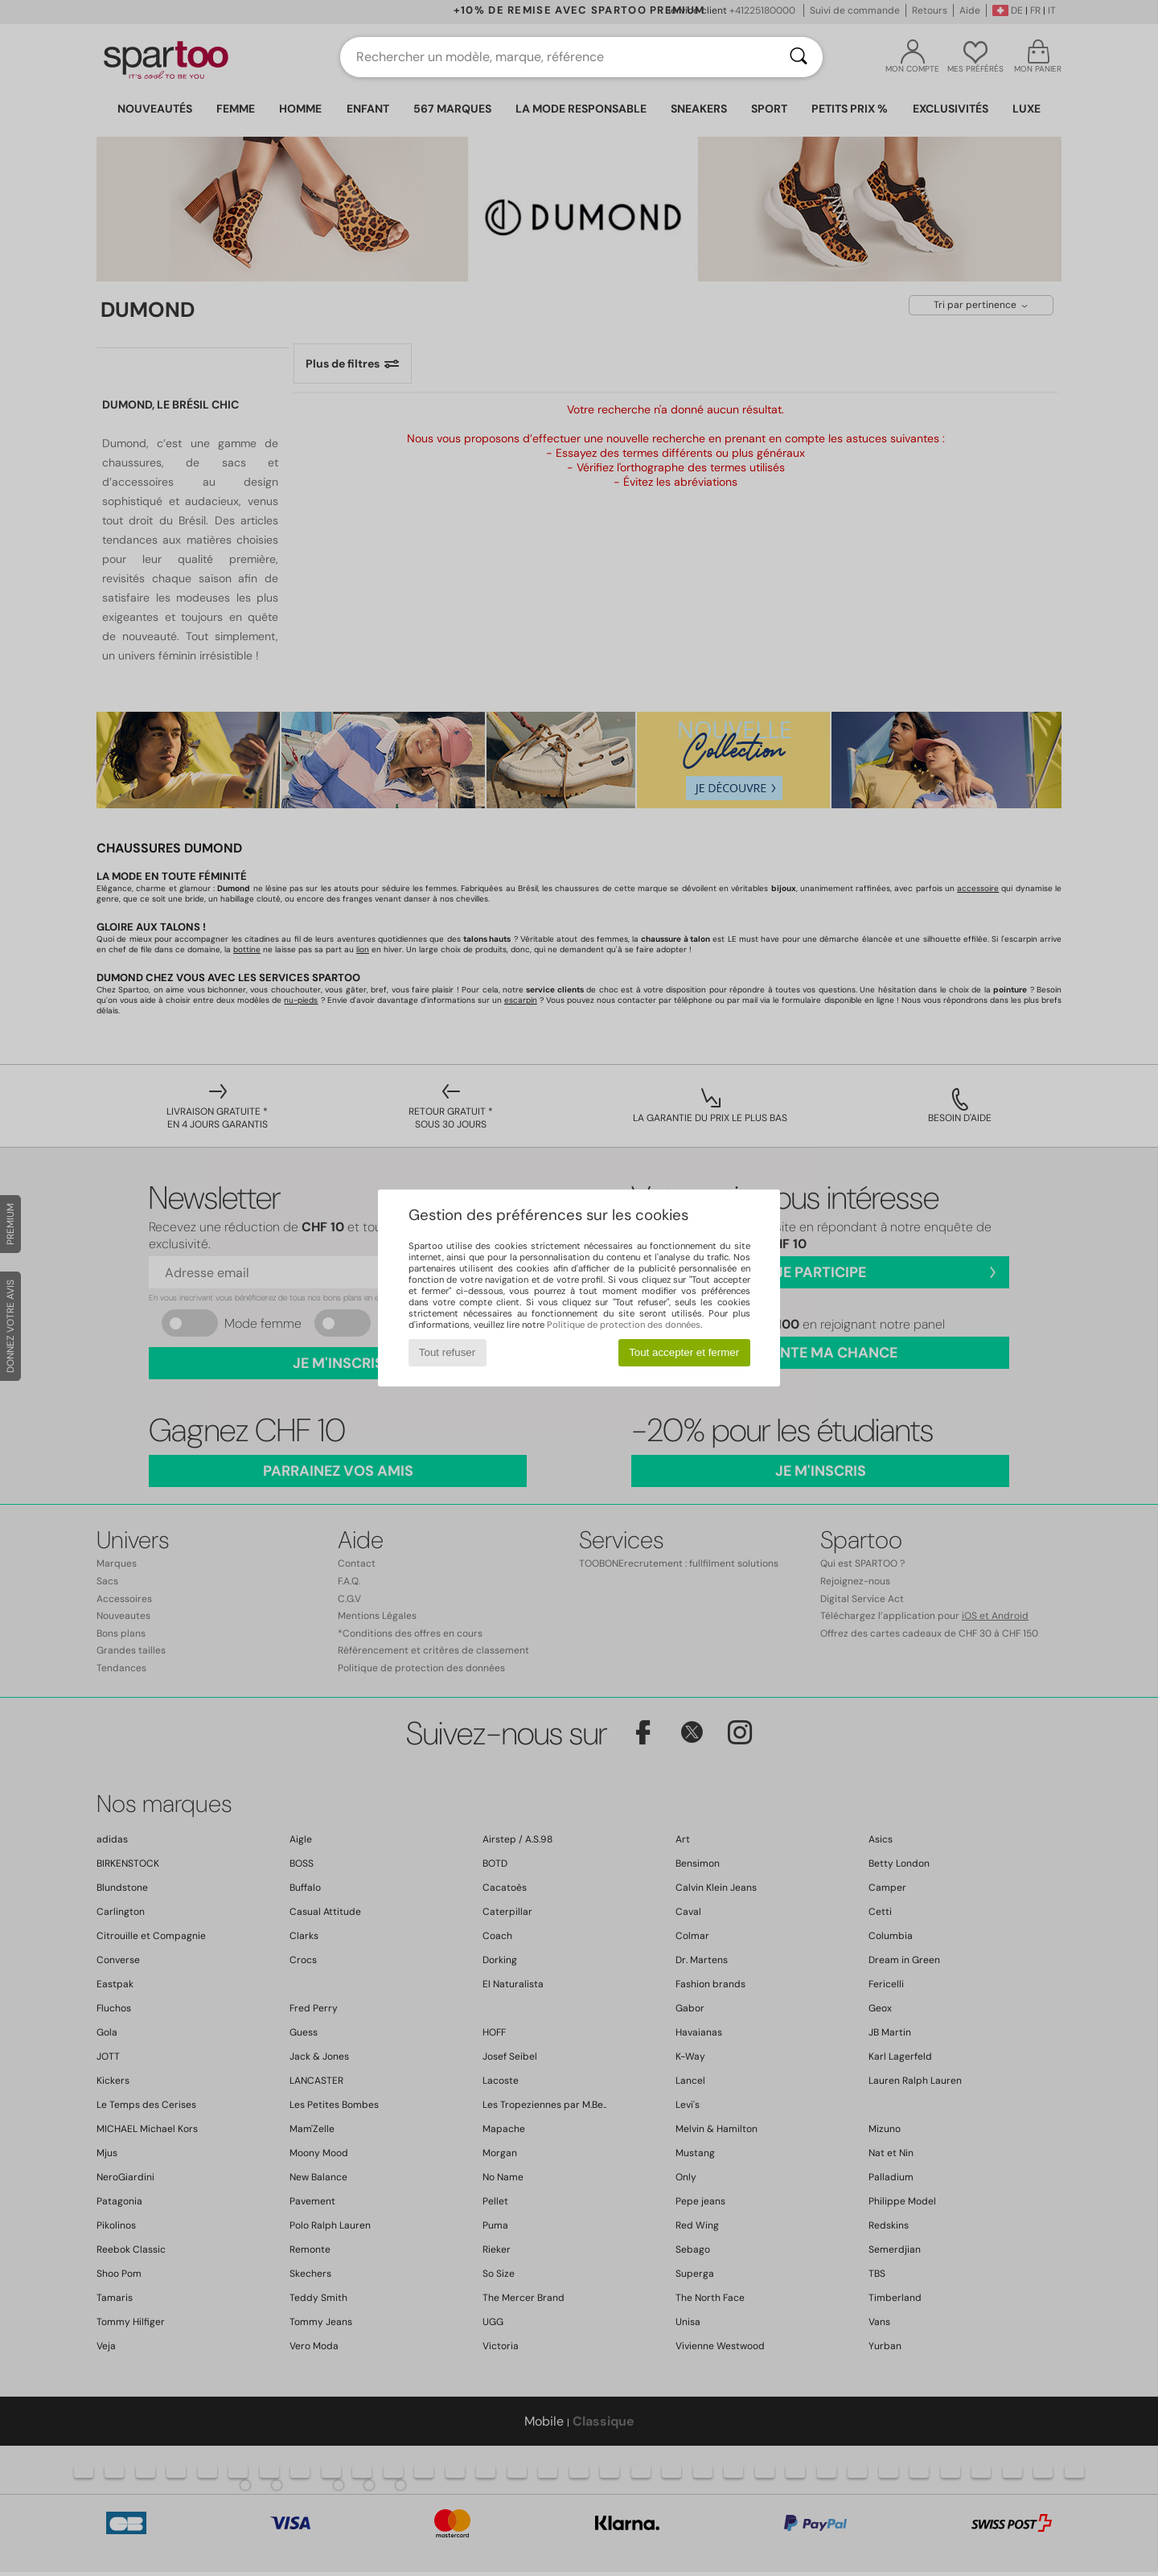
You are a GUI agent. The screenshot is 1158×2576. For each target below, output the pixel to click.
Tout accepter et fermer (684, 1352)
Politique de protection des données (623, 1324)
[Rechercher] (798, 57)
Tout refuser (447, 1352)
